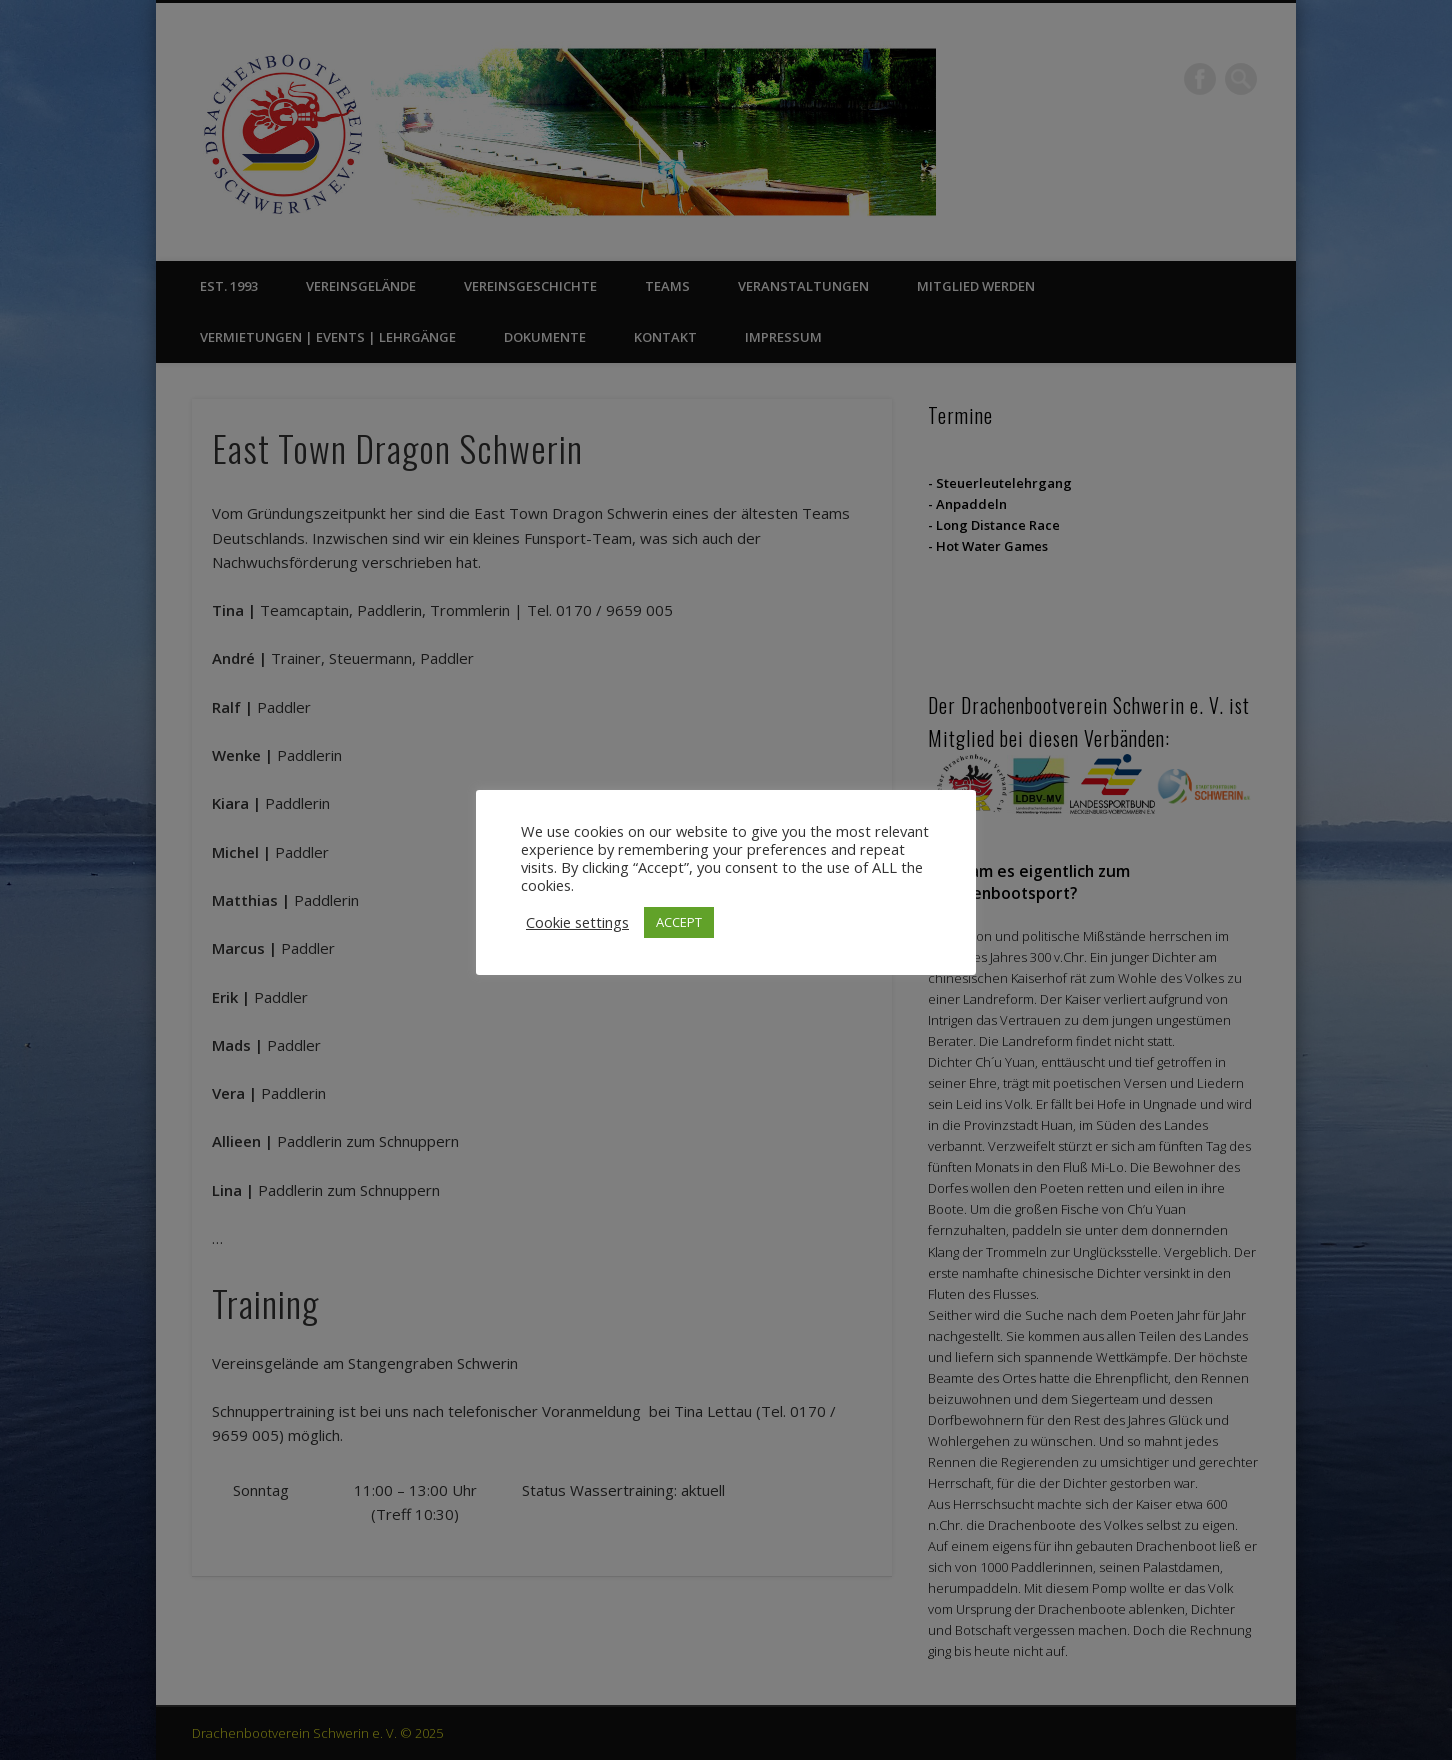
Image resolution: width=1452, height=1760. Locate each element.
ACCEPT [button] (679, 922)
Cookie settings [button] (577, 922)
